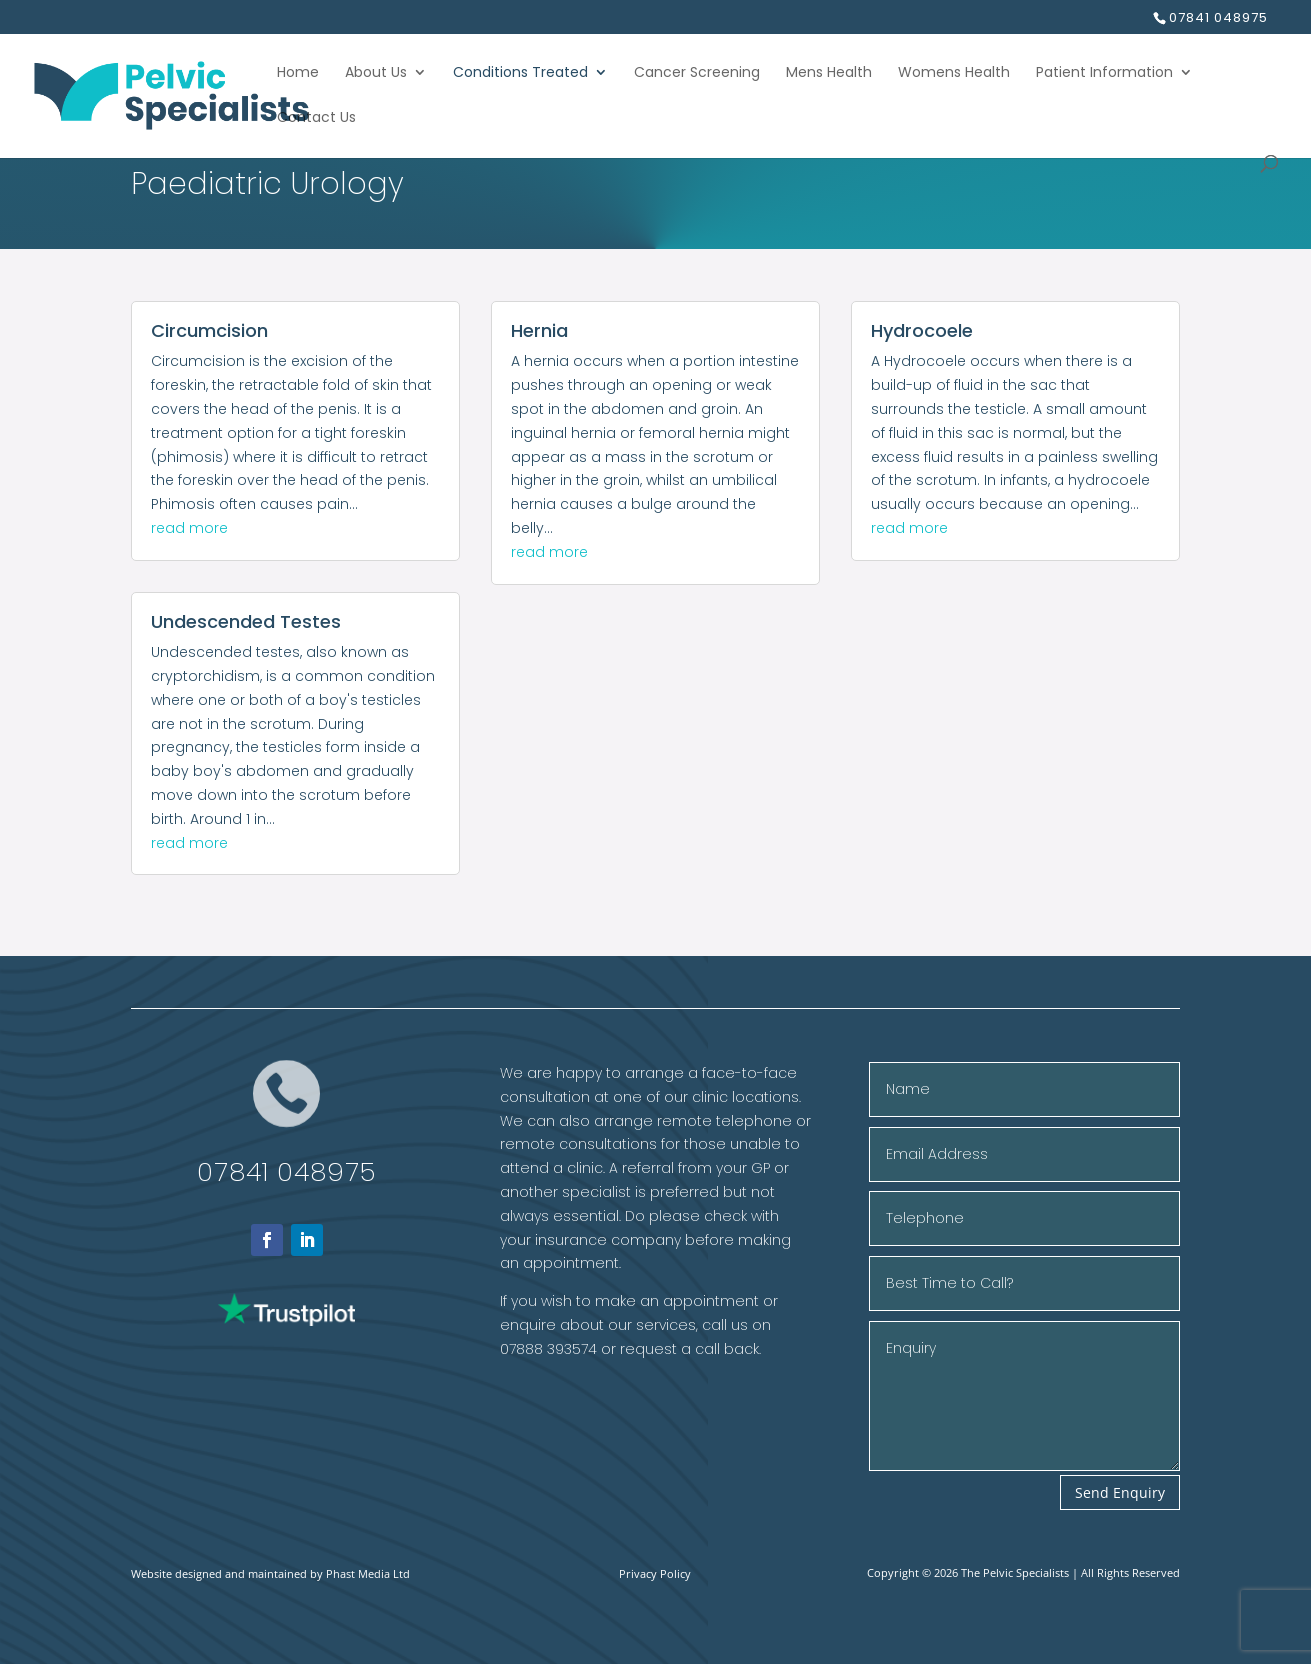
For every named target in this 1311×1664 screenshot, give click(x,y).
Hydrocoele (922, 330)
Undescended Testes (246, 621)
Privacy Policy (655, 1573)
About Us (376, 73)
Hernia (539, 330)
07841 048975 (286, 1172)
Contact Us (316, 118)
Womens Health (954, 73)
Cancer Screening (697, 73)
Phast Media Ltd (368, 1573)
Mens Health (829, 73)
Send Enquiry (1120, 1492)
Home (298, 73)
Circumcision (209, 330)
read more (189, 528)
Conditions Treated (520, 73)
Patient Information (1104, 73)
